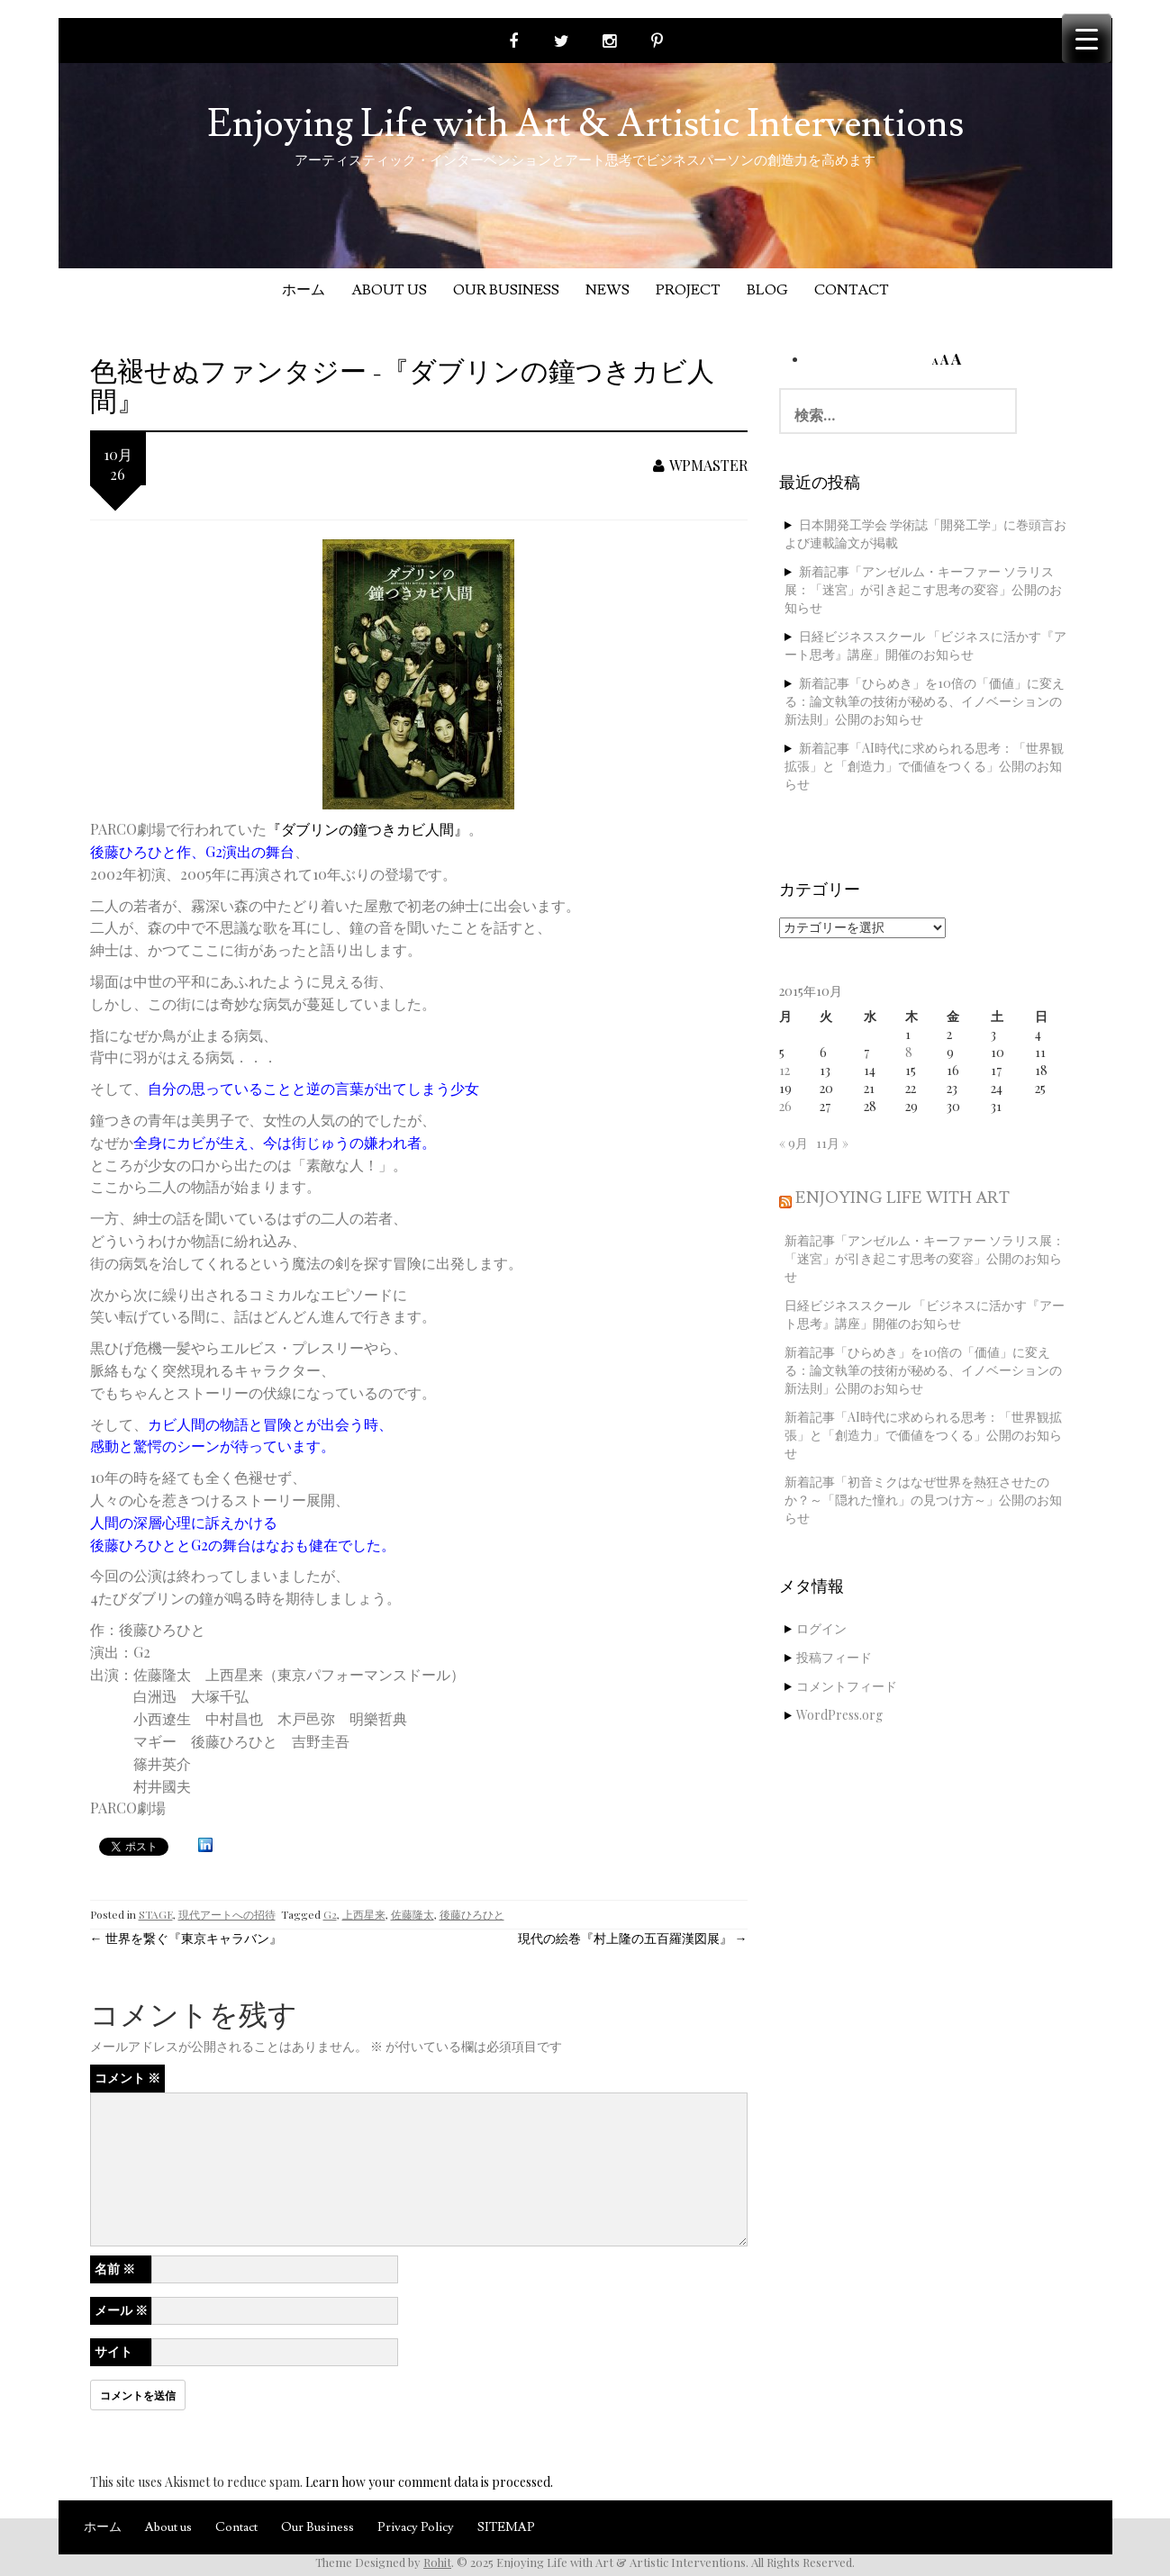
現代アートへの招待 (227, 1914)
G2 (330, 1914)
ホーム (303, 290)
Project (688, 290)
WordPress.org (839, 1714)
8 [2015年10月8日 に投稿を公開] (908, 1052)
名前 (115, 2268)
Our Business (506, 290)
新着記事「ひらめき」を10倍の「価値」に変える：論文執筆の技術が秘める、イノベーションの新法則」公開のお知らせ (925, 701)
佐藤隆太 (412, 1914)
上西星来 (363, 1914)
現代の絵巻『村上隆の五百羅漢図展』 (633, 1938)
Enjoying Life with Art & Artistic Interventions (585, 124)
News (607, 290)
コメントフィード (846, 1686)
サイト (113, 2351)
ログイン (821, 1628)
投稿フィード (834, 1657)
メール (121, 2309)
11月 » (832, 1143)
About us (389, 290)
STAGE (156, 1914)
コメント (127, 2077)
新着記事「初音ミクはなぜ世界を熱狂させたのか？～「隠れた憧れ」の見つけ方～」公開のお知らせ (923, 1499)
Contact (851, 290)
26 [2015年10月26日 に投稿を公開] (785, 1106)
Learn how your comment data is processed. (429, 2481)
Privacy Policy (415, 2527)
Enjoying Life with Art (902, 1198)
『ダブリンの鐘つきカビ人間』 (367, 828)
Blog (767, 290)
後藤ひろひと (472, 1914)
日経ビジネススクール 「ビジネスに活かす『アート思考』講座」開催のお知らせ (925, 645)
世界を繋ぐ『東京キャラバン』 (186, 1938)
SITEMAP (506, 2527)
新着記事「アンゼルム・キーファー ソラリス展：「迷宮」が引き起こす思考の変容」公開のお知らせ (923, 589)
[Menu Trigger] (1086, 38)
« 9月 (793, 1143)
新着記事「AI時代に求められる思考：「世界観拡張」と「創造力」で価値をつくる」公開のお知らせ (924, 765)
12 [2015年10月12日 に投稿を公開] (784, 1070)
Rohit (437, 2562)
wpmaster (700, 465)
